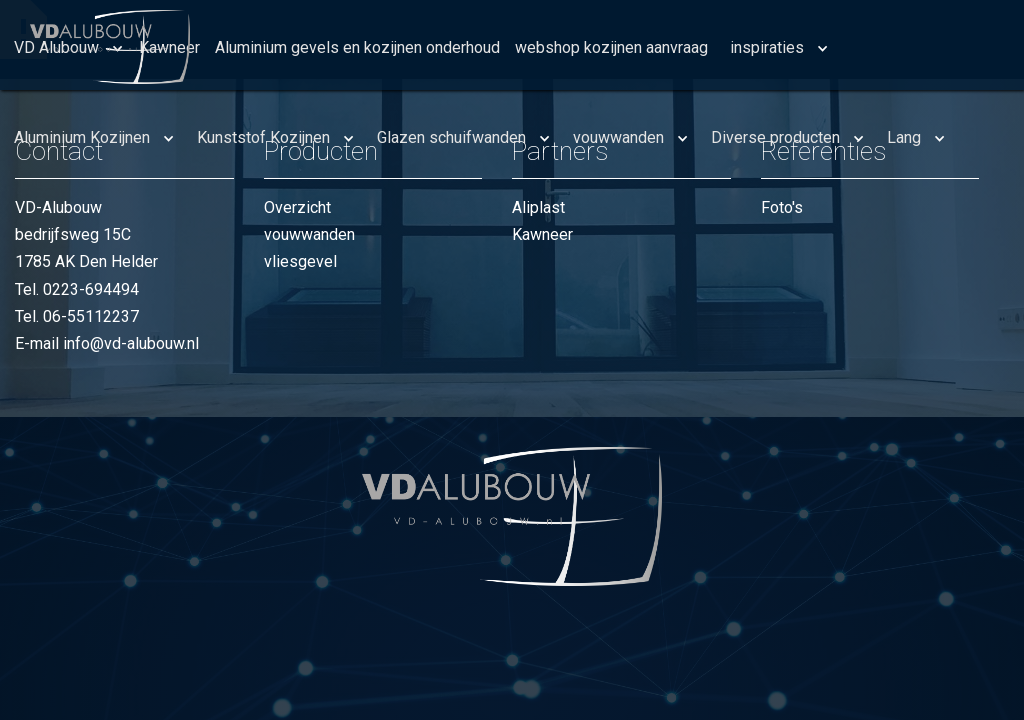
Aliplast (538, 207)
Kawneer (542, 234)
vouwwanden (618, 137)
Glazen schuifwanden (451, 137)
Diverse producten (775, 137)
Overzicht (297, 207)
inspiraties (767, 47)
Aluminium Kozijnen (82, 137)
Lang (904, 137)
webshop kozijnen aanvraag (611, 47)
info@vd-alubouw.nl (131, 343)
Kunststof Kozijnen (263, 137)
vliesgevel (300, 261)
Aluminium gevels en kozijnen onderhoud (357, 47)
